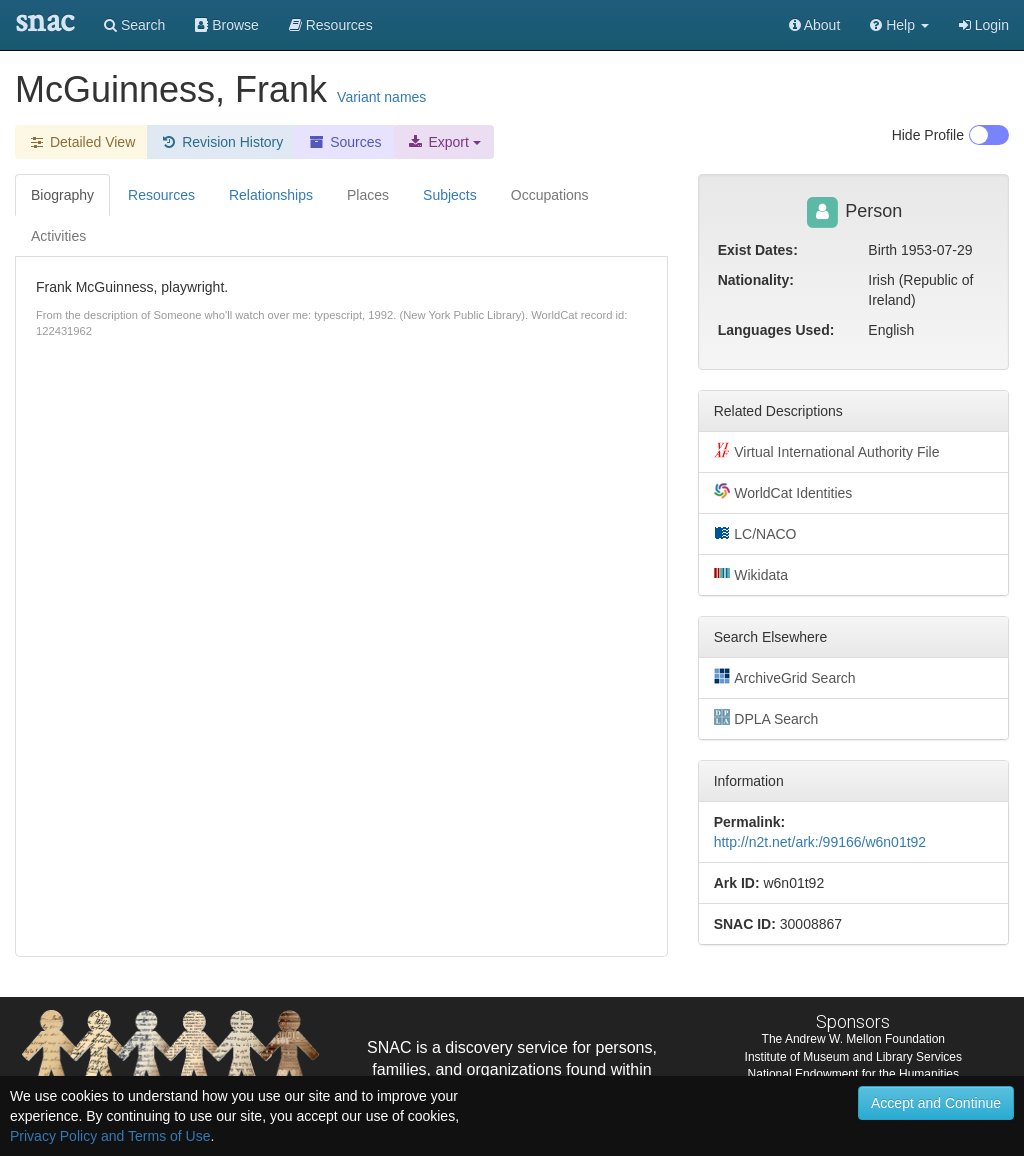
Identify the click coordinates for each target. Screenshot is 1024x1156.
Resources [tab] (161, 195)
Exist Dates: (758, 250)
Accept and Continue (936, 1103)
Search (134, 25)
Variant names (381, 97)
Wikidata (751, 574)
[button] (899, 25)
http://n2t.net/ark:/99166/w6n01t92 (820, 842)
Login (984, 25)
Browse (227, 25)
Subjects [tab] (450, 195)
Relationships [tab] (271, 195)
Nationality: (756, 280)
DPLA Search (766, 718)
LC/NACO (755, 533)
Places (368, 195)
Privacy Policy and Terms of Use (110, 1136)
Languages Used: (776, 330)
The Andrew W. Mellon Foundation (853, 1039)
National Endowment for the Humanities (853, 1074)
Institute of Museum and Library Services (853, 1057)
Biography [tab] (62, 195)
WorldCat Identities (783, 492)
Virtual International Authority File (827, 451)
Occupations (550, 195)
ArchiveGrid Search (785, 677)
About (815, 25)
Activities (58, 236)
